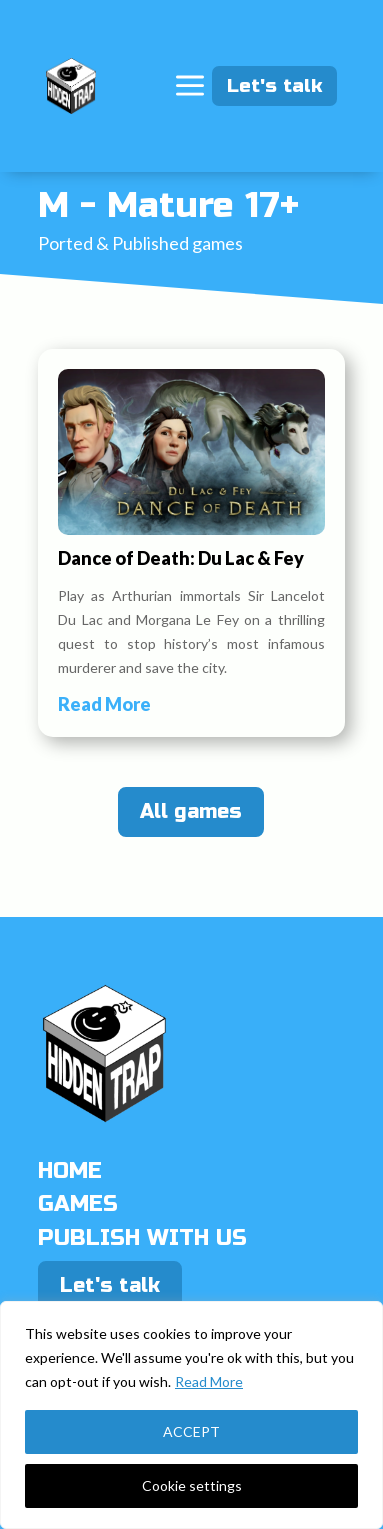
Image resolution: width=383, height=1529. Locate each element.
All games (191, 811)
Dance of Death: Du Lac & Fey (181, 558)
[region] (191, 1415)
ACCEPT (191, 1431)
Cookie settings (192, 1485)
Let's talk (282, 85)
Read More (209, 1381)
